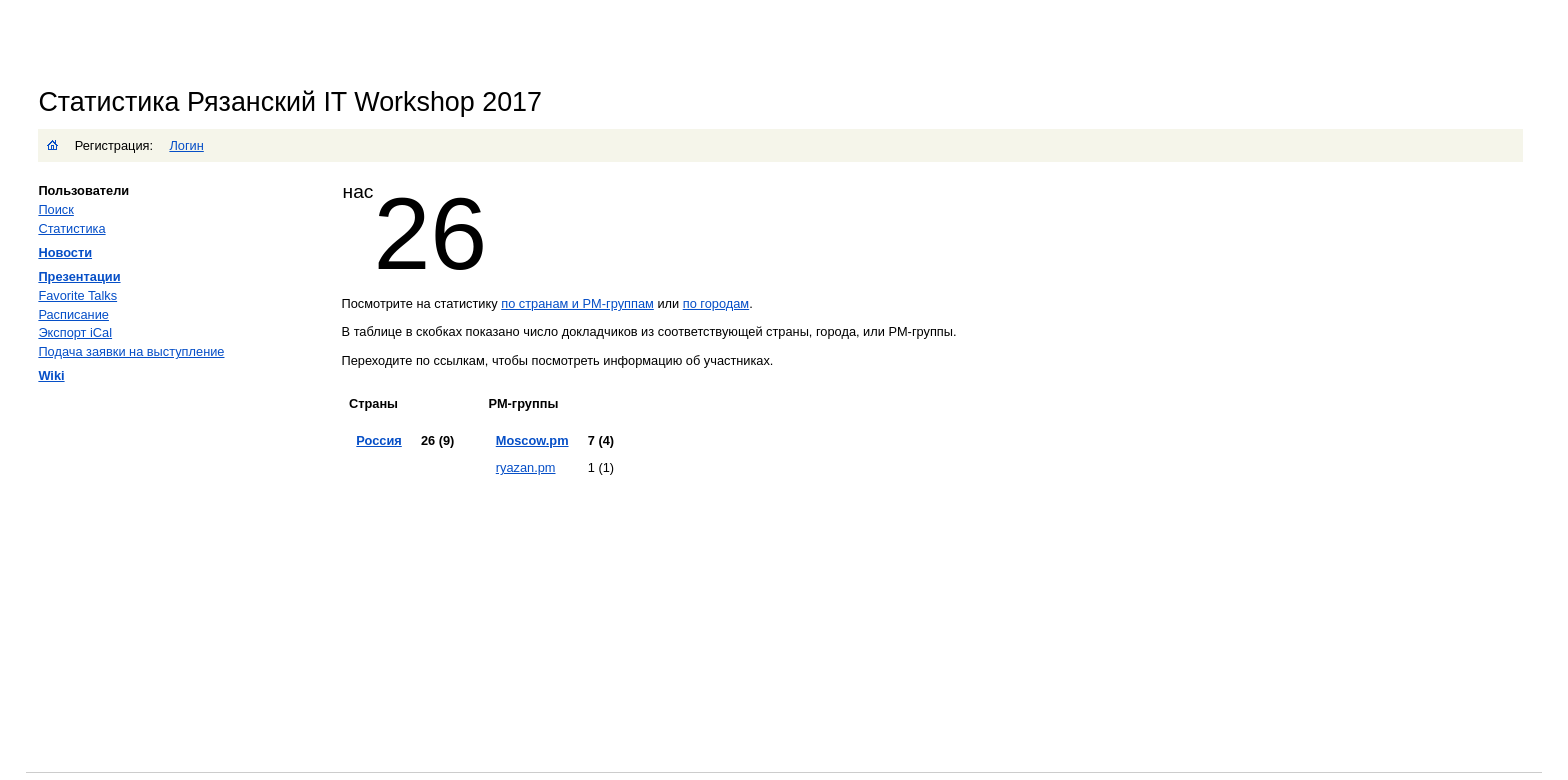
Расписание (73, 314)
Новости (65, 252)
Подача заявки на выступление (131, 351)
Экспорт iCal (75, 332)
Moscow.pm (532, 440)
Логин (186, 145)
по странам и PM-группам (577, 303)
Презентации (79, 276)
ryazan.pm (526, 467)
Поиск (55, 209)
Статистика (71, 228)
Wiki (51, 375)
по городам (716, 303)
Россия (378, 440)
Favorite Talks (77, 295)
